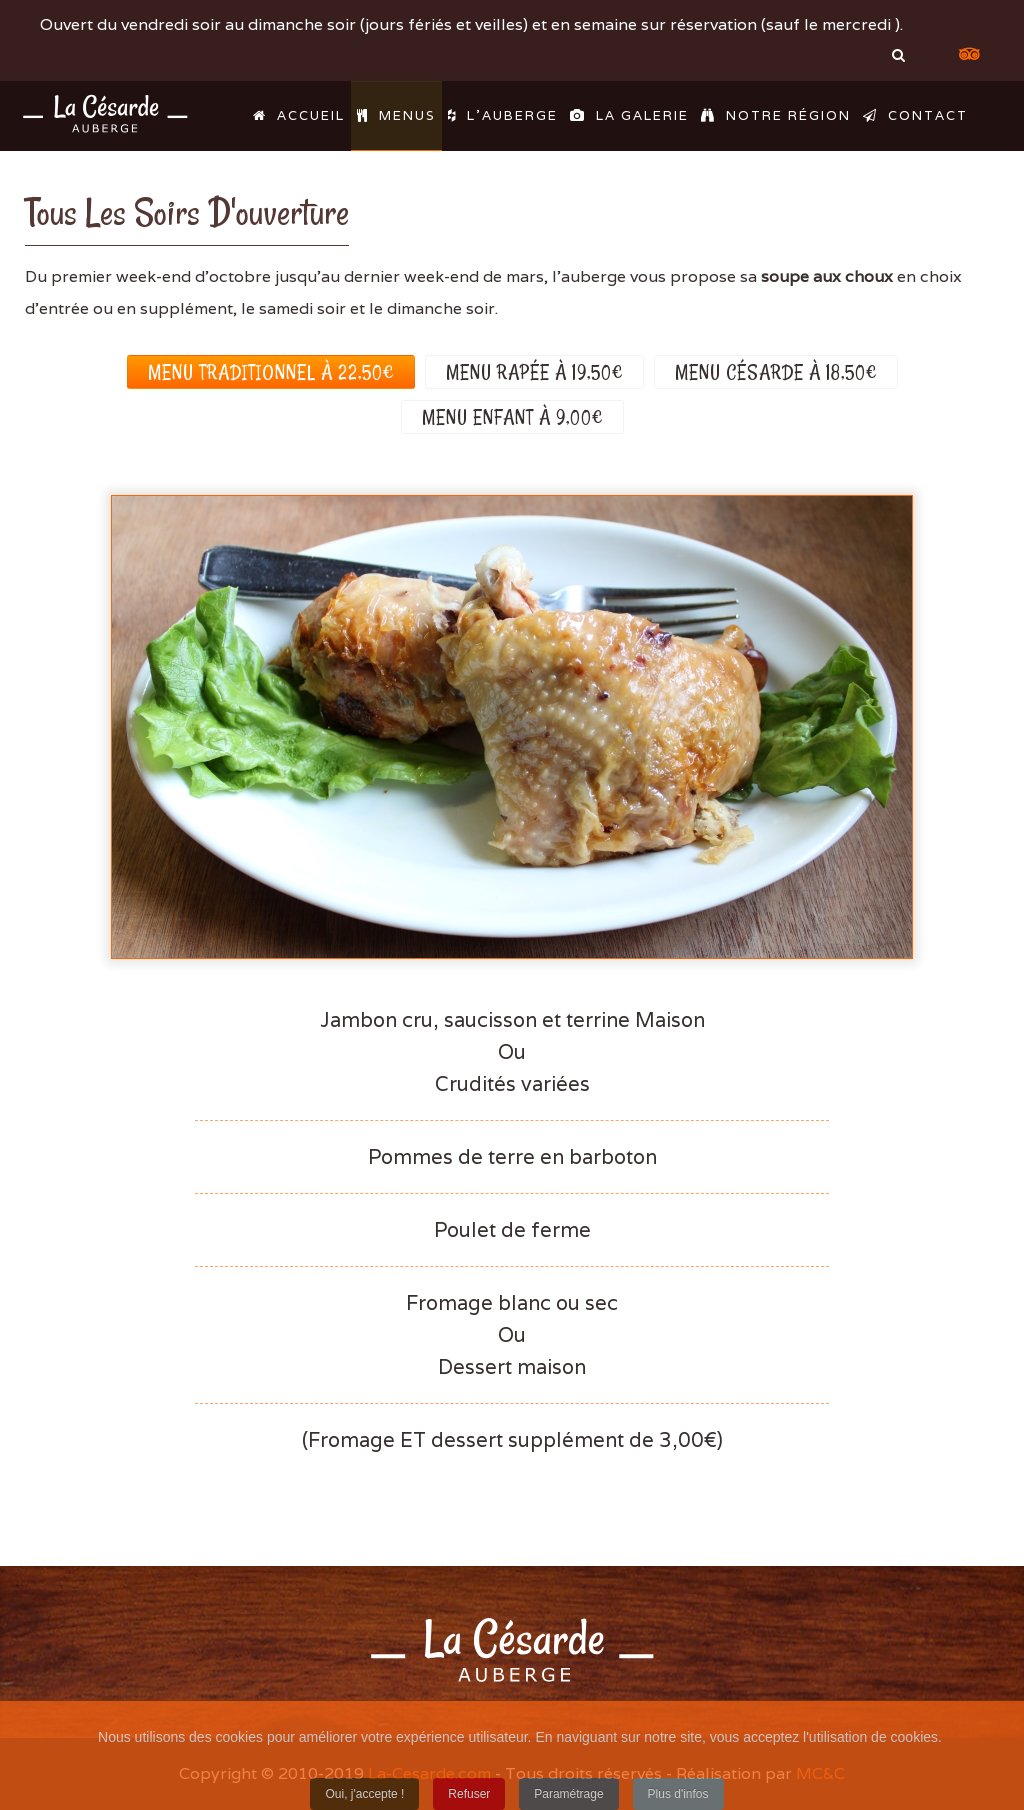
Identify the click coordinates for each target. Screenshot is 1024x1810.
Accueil (299, 115)
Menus (396, 115)
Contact (915, 115)
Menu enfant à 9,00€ (512, 417)
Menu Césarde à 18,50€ (776, 372)
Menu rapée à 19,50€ (534, 372)
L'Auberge (503, 115)
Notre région (776, 115)
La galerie (629, 115)
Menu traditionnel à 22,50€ (271, 372)
